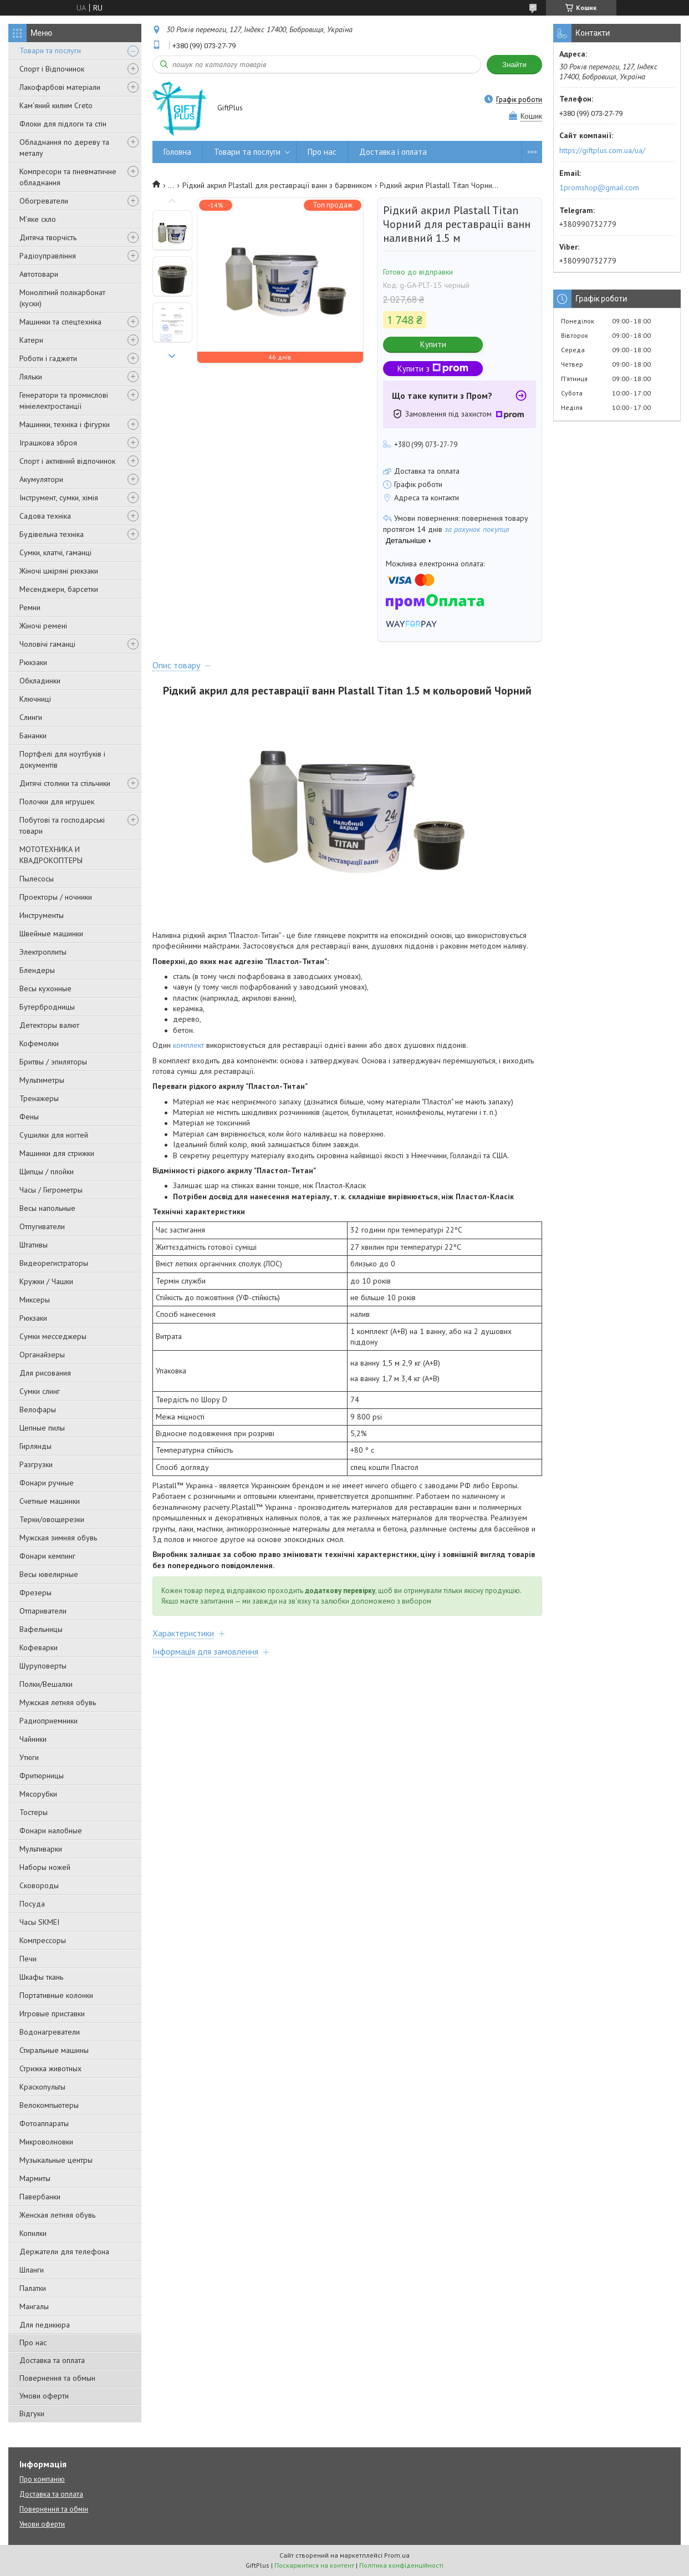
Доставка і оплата (393, 152)
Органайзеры (42, 1355)
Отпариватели (43, 1611)
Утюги (29, 1757)
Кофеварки (38, 1647)
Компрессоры (42, 1940)
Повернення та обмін (53, 2509)
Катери (31, 340)
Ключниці (35, 699)
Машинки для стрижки (56, 1153)
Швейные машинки (51, 934)
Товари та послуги (50, 50)
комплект (188, 1045)
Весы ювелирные (48, 1574)
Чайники (33, 1739)
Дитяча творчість (47, 237)
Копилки (33, 2233)
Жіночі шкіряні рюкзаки (58, 571)
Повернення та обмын (57, 2378)
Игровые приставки (52, 2014)
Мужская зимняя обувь (58, 1538)
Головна (177, 152)
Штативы (33, 1245)
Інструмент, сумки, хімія (58, 498)
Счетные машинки (49, 1501)
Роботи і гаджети (48, 358)
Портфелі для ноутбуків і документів (62, 759)
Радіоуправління (47, 256)
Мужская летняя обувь (57, 1702)
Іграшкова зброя (48, 443)
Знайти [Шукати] (514, 64)
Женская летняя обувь (57, 2215)
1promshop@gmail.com (599, 187)
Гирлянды (35, 1446)
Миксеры (34, 1300)
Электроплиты (43, 952)
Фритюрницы (41, 1776)
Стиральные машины (54, 2050)
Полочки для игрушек (56, 802)
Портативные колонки (56, 1995)
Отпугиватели (42, 1226)
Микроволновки (46, 2142)
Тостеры (33, 1812)
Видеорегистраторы (53, 1263)
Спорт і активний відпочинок (67, 461)
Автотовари (38, 274)
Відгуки (31, 2413)
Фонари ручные (46, 1483)
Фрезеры (35, 1593)
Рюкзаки (33, 662)
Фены (29, 1117)
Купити (433, 344)
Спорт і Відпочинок (51, 69)
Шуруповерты (43, 1666)
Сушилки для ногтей (53, 1135)
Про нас (33, 2342)
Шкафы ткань (41, 1977)
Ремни (29, 607)
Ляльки (30, 377)
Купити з (432, 368)
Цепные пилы (42, 1428)
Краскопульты (42, 2087)
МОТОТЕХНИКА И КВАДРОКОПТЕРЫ (51, 854)
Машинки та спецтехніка (60, 322)
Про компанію (42, 2479)
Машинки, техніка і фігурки (64, 424)
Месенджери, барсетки (58, 589)
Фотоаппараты (44, 2123)
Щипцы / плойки (46, 1172)
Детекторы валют (49, 1025)
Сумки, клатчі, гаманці (55, 552)
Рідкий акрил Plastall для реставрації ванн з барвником (277, 185)
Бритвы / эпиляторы (53, 1062)
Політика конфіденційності (401, 2565)
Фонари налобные (50, 1830)
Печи (28, 1959)
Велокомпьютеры (49, 2105)
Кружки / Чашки (46, 1281)
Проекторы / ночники (55, 897)
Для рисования (45, 1373)
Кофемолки (39, 1043)
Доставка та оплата (52, 2360)
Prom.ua (397, 2555)
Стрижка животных (50, 2068)
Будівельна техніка (51, 534)
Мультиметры (41, 1080)
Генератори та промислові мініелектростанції (63, 400)
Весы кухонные (45, 988)
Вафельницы (41, 1629)
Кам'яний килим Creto (56, 105)
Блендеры (37, 970)
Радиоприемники (48, 1721)
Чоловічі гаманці (47, 644)
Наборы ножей (44, 1867)
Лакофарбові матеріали (59, 87)
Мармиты (34, 2178)
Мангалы (34, 2306)
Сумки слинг (39, 1391)
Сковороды (39, 1885)
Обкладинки (39, 681)
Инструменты (41, 915)
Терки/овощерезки (51, 1519)
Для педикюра (44, 2325)
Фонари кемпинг (47, 1556)
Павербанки (39, 2197)
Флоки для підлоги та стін (62, 124)
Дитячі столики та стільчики (64, 783)
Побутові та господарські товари (62, 825)
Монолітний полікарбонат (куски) (62, 297)
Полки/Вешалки (46, 1684)
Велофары (37, 1409)
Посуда (32, 1904)
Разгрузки (36, 1464)
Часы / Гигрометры (51, 1190)
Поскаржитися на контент (314, 2565)
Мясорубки (38, 1794)
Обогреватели (43, 201)
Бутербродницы (47, 1007)
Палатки (32, 2288)
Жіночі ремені (43, 626)
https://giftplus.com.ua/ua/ (602, 150)
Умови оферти (44, 2396)
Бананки (33, 736)
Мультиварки (40, 1849)
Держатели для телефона (64, 2251)
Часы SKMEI (39, 1922)
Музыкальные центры (56, 2160)
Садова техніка (45, 516)
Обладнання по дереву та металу (64, 147)
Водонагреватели (49, 2032)
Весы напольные (47, 1208)
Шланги (31, 2270)
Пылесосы (36, 879)
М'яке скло (37, 219)
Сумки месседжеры (52, 1336)
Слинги (30, 717)
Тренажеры (39, 1098)
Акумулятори (41, 479)
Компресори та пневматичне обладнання (67, 176)
